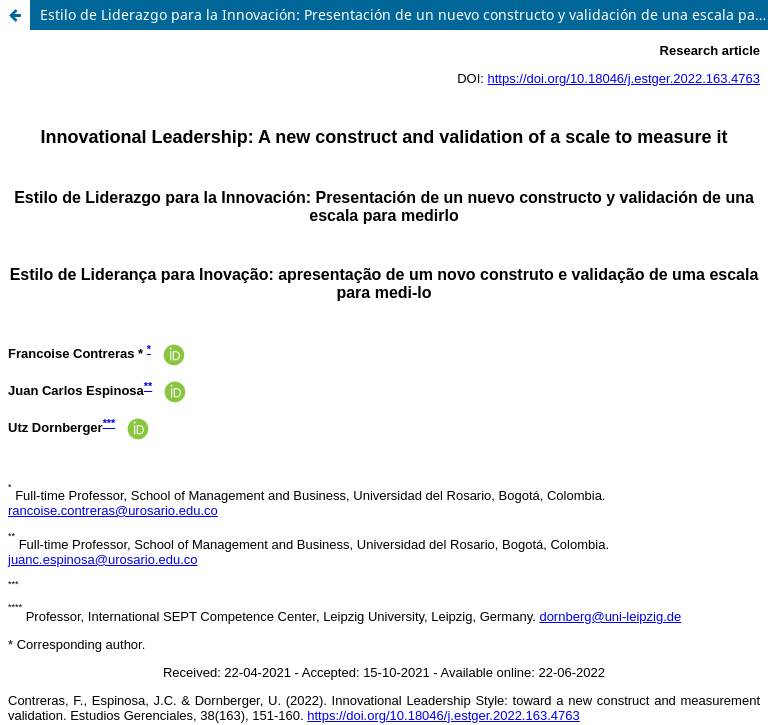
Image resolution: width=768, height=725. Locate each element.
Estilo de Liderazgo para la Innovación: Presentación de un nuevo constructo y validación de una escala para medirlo (404, 14)
